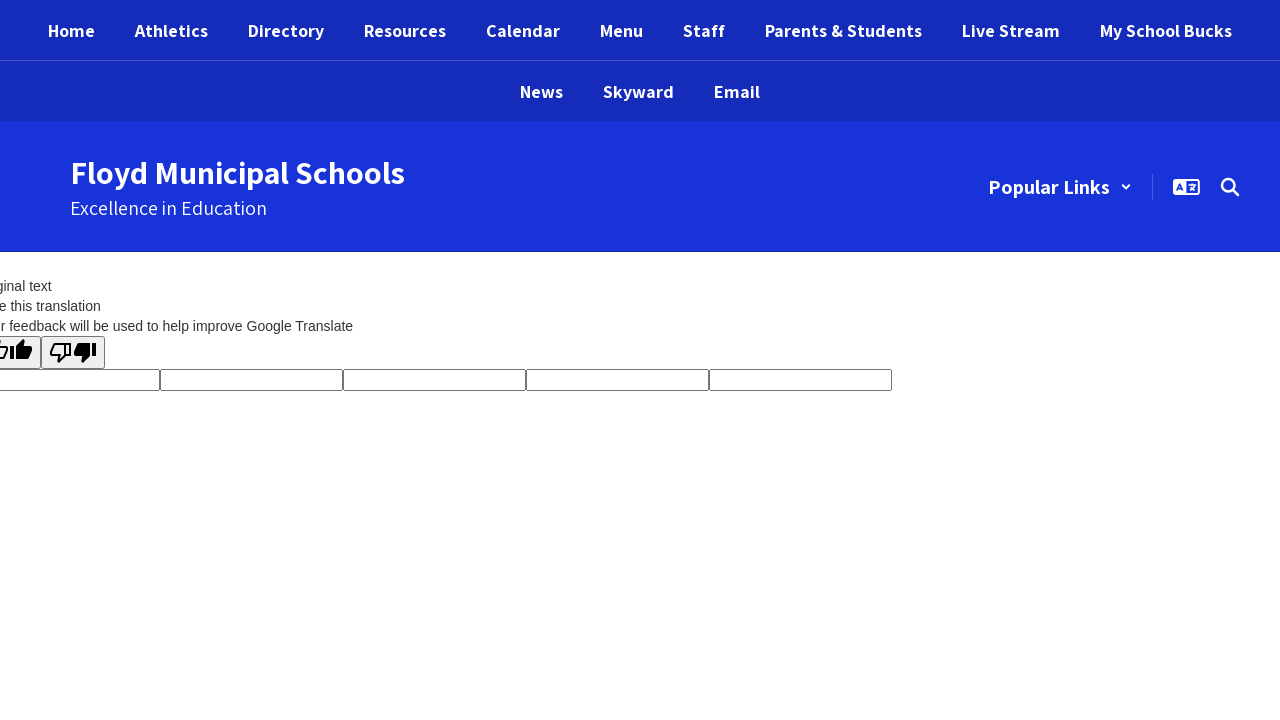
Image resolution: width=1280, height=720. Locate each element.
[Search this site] (1230, 187)
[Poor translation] (73, 352)
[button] (1060, 187)
